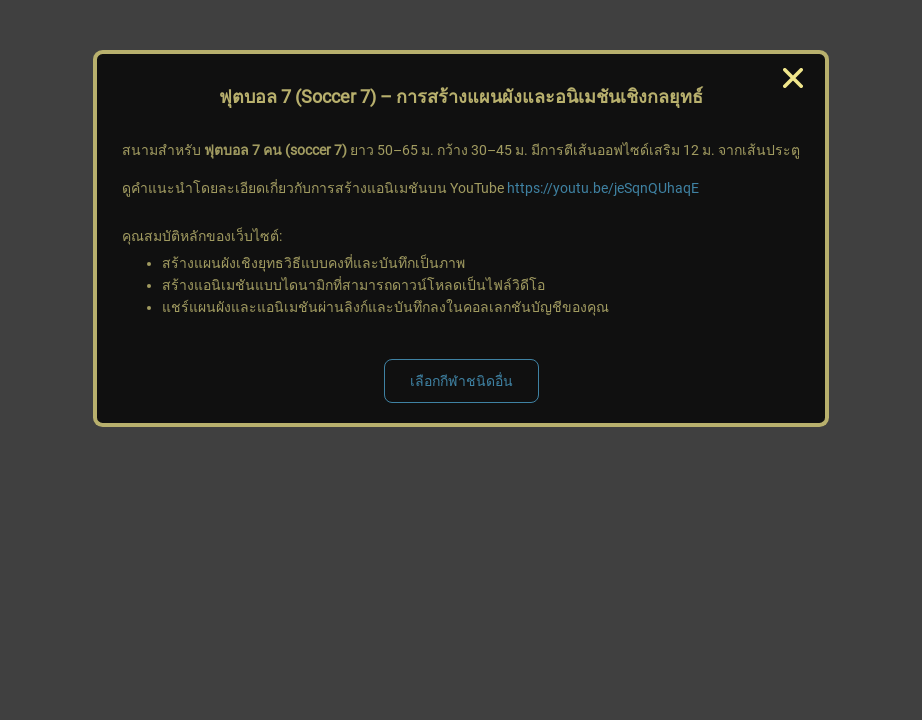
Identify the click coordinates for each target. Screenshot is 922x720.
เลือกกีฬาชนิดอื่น (461, 381)
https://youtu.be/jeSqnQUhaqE (603, 188)
